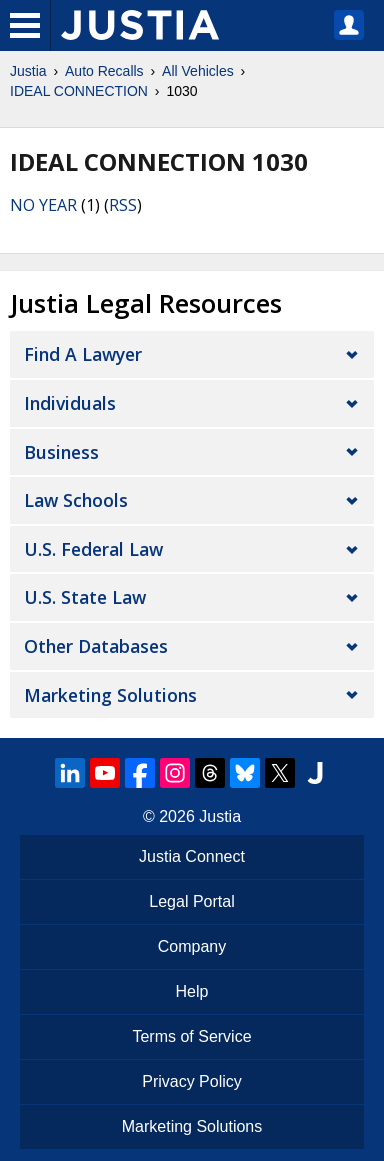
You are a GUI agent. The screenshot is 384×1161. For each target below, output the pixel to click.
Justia (28, 71)
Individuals (70, 403)
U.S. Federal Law (93, 549)
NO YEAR (43, 205)
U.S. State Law (85, 597)
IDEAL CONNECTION (79, 91)
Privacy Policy (192, 1081)
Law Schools (76, 500)
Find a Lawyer (83, 354)
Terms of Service (191, 1036)
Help (192, 991)
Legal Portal (191, 901)
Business (61, 452)
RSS (123, 205)
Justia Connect (192, 856)
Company (192, 946)
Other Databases (96, 646)
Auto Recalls (104, 71)
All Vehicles (198, 71)
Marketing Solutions (110, 695)
